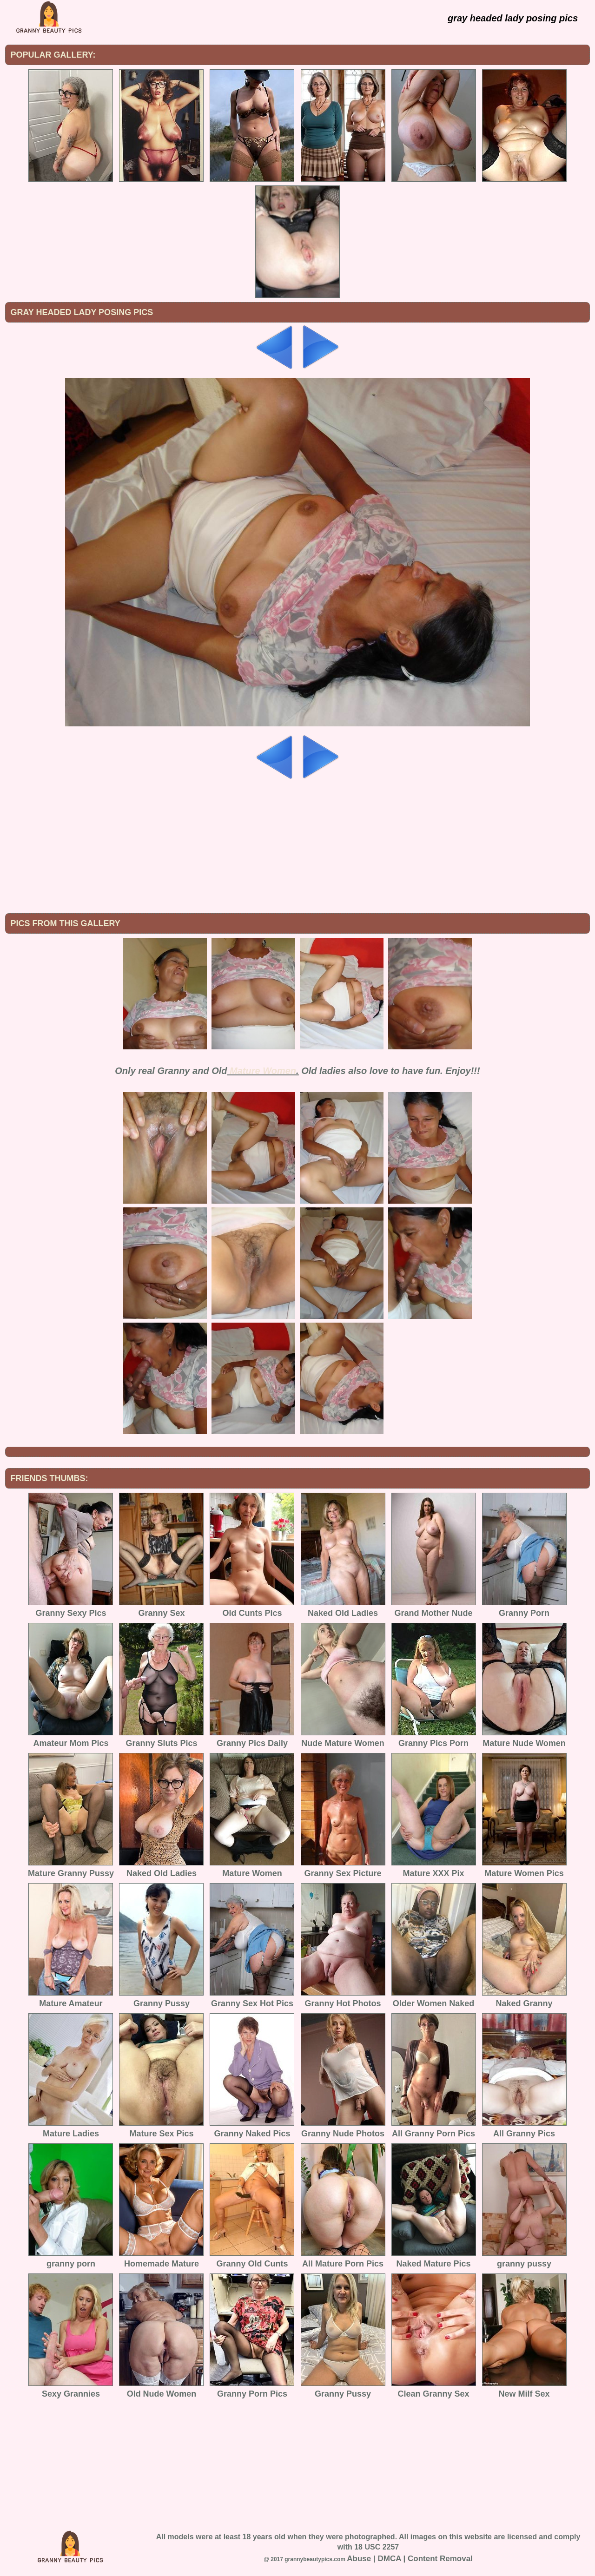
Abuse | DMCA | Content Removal (410, 2558)
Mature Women (263, 1071)
